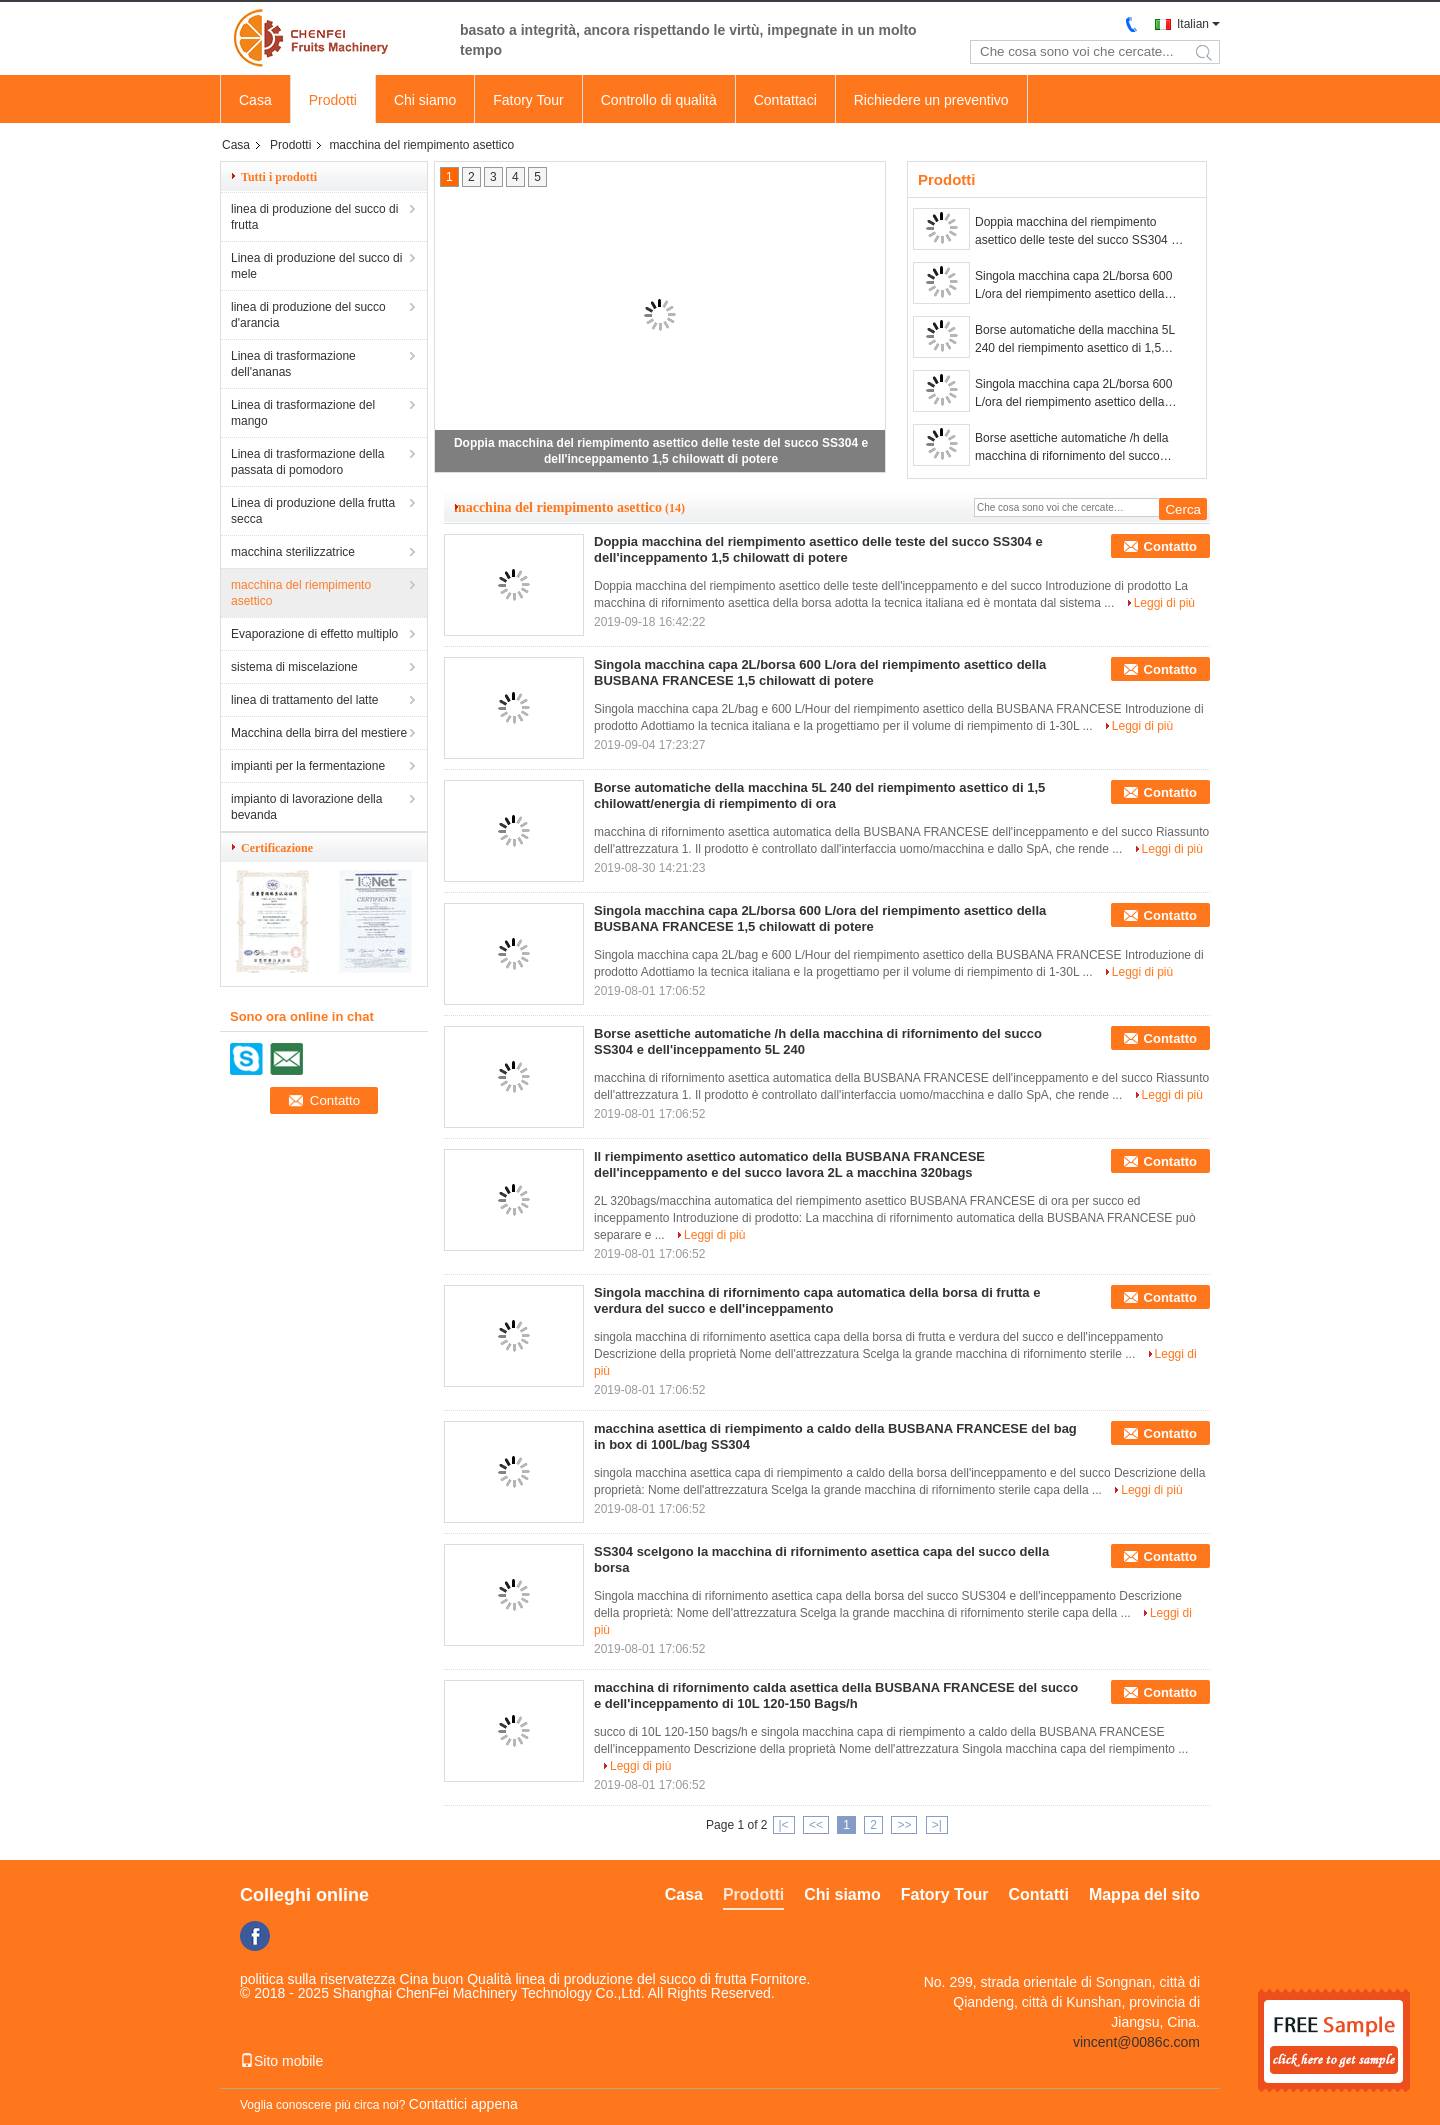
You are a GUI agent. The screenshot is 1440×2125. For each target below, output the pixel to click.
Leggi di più (1164, 603)
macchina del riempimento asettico (301, 593)
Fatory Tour (528, 100)
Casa (255, 100)
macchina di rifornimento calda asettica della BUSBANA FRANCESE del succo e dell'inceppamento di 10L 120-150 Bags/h (836, 1695)
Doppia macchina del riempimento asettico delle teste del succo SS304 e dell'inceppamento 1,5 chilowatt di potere (1076, 232)
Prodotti (333, 100)
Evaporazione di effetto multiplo (314, 634)
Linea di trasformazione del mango (303, 413)
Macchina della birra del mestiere (319, 733)
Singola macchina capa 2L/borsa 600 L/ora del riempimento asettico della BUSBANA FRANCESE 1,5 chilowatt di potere (1079, 286)
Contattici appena (463, 2104)
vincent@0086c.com (1136, 2042)
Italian (1193, 24)
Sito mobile (281, 2061)
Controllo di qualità (659, 100)
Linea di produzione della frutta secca (313, 511)
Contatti (1038, 1894)
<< (816, 1825)
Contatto (1170, 546)
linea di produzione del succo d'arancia (308, 315)
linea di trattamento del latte (304, 700)
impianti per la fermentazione (308, 766)
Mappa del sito (1144, 1894)
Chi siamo (425, 100)
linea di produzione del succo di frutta (314, 217)
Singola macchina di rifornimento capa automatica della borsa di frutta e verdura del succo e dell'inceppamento (817, 1300)
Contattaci (785, 100)
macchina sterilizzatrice (293, 552)
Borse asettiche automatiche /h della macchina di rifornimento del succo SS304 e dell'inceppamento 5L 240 (1071, 448)
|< (784, 1825)
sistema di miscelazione (294, 667)
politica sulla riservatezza (318, 1979)
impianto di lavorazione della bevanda (306, 807)
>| (937, 1825)
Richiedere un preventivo (931, 100)
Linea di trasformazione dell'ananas (293, 364)
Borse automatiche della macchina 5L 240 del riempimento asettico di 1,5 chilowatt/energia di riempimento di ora (1077, 340)
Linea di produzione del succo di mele (316, 266)
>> (904, 1825)
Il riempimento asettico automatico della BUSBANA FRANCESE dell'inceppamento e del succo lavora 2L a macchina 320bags (789, 1164)
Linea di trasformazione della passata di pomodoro (307, 462)
